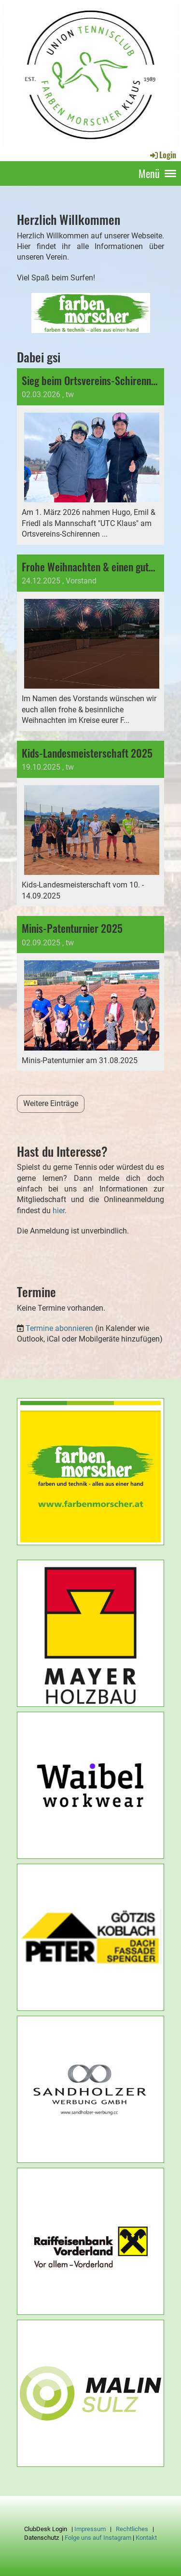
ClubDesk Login (45, 2529)
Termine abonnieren (59, 1328)
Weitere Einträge (50, 1103)
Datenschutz (41, 2537)
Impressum (90, 2529)
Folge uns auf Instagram (98, 2537)
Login (162, 155)
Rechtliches (132, 2529)
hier (59, 1210)
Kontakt (146, 2537)
